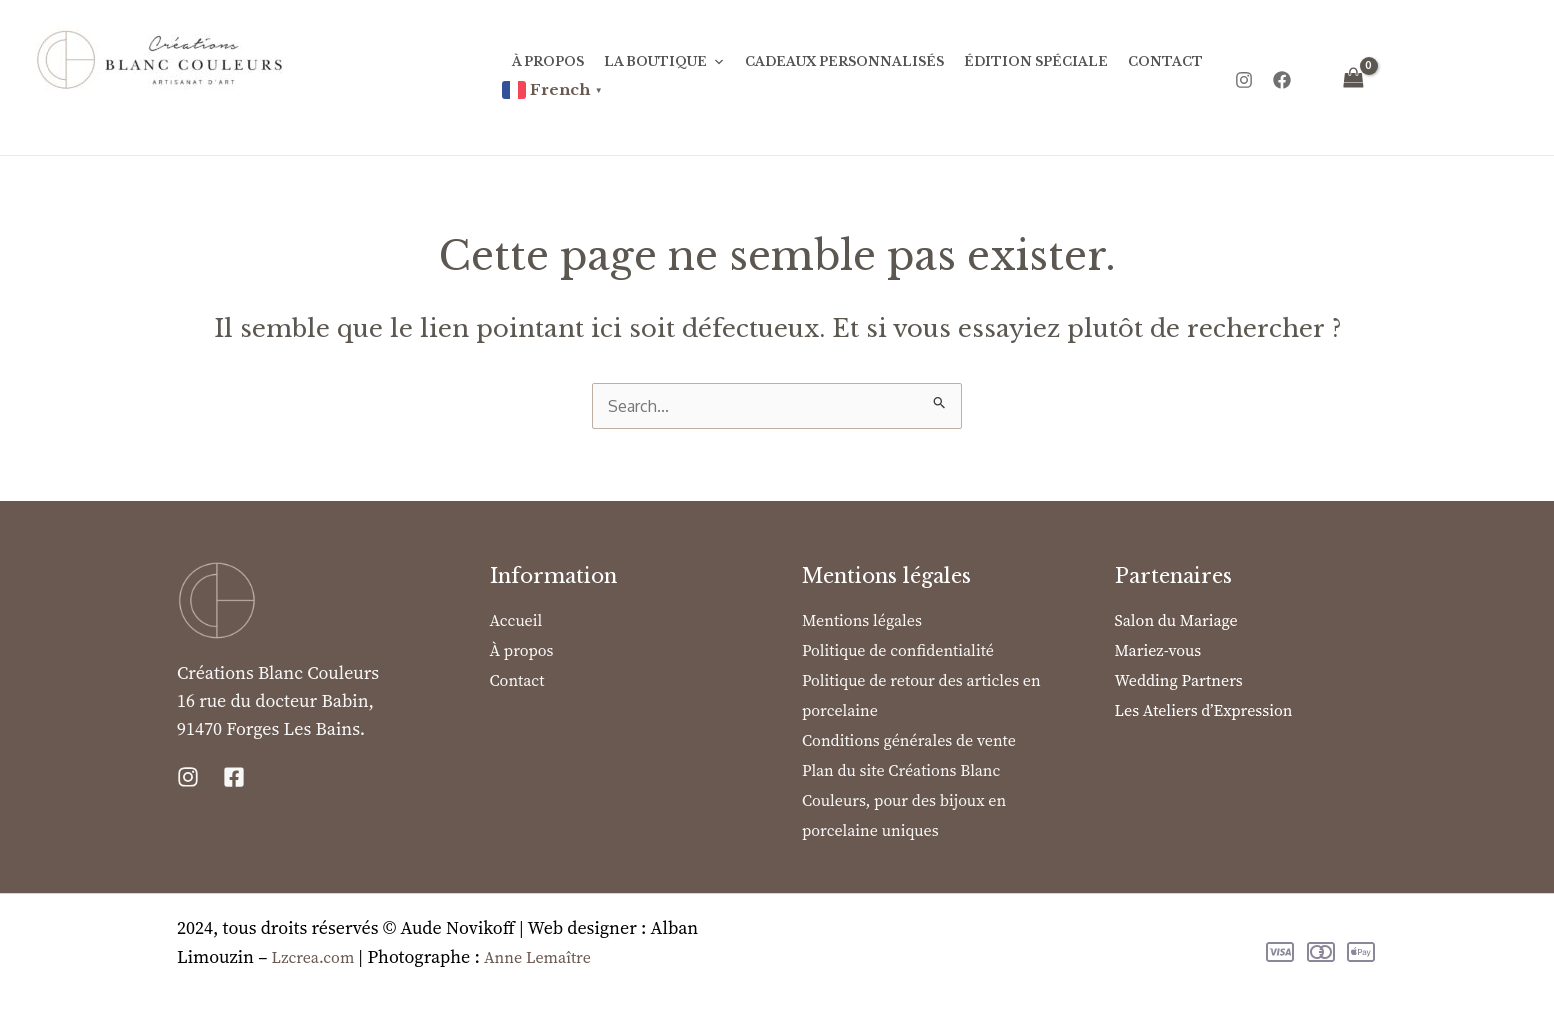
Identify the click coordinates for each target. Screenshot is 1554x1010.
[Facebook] (1282, 79)
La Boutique (664, 62)
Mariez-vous (1158, 650)
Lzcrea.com (315, 957)
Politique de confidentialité (898, 650)
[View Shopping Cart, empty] (1354, 78)
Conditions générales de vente (909, 740)
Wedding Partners (1179, 680)
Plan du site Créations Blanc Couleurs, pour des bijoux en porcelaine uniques (904, 800)
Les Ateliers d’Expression (1204, 710)
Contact (1165, 61)
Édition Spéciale (1036, 61)
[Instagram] (1244, 79)
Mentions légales (862, 620)
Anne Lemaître (537, 957)
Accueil (516, 620)
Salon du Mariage (1176, 620)
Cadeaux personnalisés (844, 61)
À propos (548, 61)
